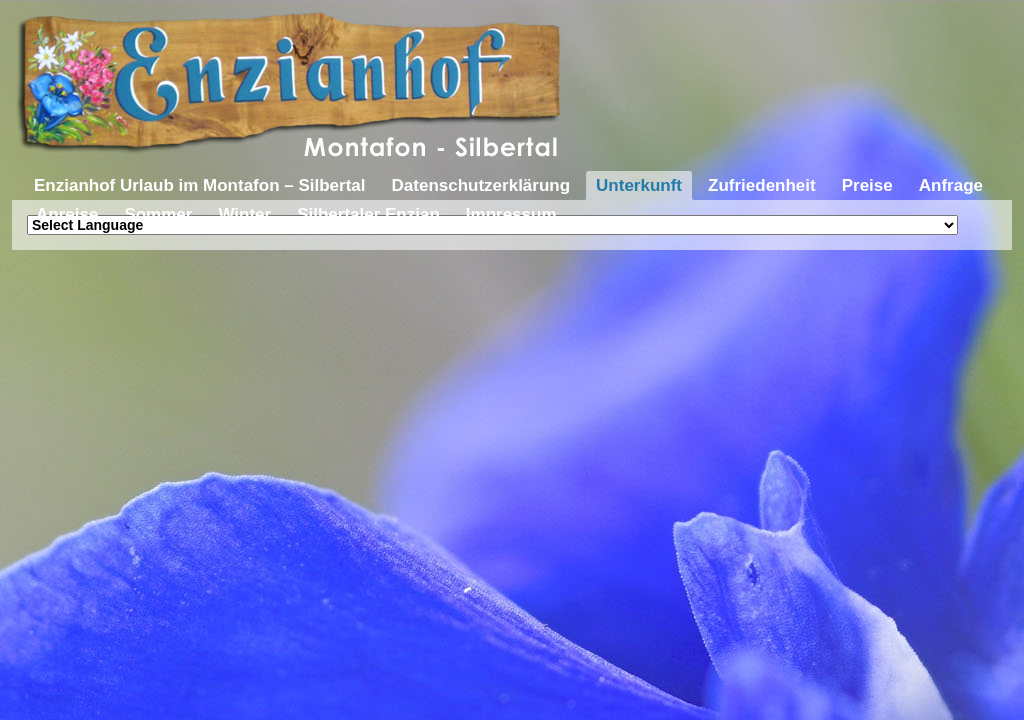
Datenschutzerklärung (481, 185)
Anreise (67, 214)
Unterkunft (639, 185)
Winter (244, 214)
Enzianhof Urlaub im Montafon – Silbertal (200, 185)
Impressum (511, 214)
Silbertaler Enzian (368, 214)
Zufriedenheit (762, 185)
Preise (867, 185)
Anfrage (951, 185)
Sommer (158, 214)
